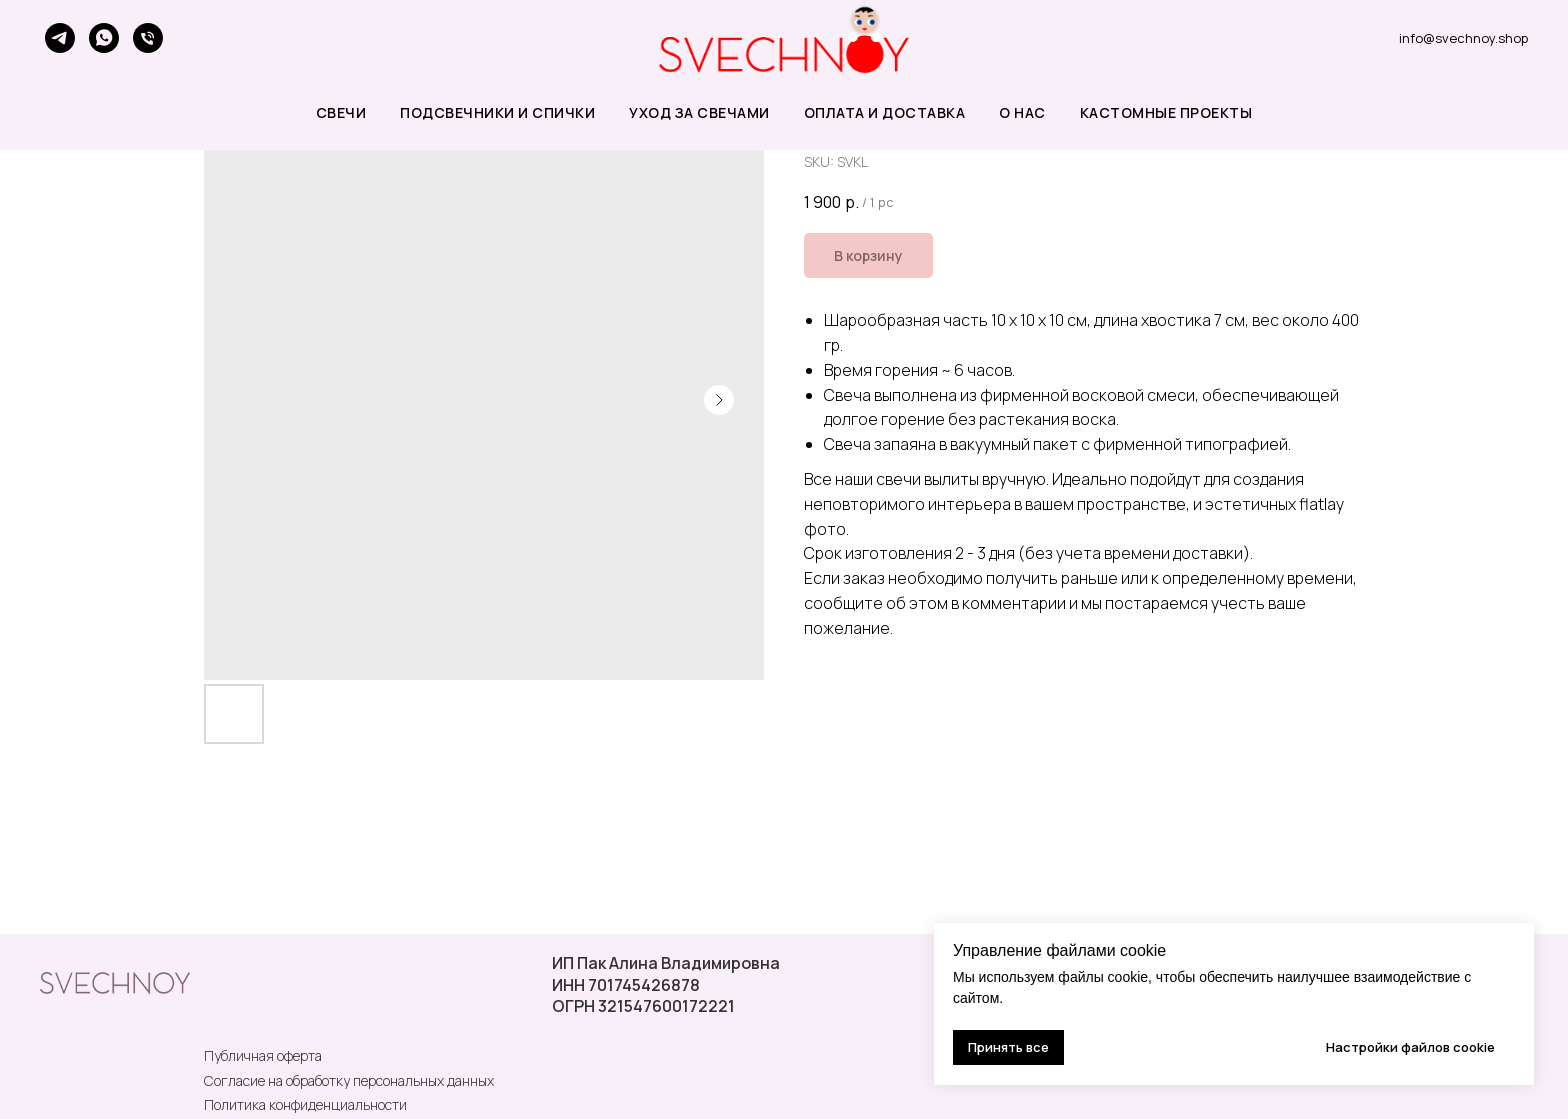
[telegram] (60, 38)
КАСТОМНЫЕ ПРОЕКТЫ (1166, 112)
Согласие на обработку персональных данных (349, 1080)
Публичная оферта (263, 1055)
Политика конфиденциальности (305, 1104)
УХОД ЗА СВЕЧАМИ (699, 112)
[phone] (148, 38)
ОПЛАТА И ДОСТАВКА (885, 112)
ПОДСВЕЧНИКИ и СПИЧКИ (497, 112)
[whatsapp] (104, 38)
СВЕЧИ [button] (341, 112)
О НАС (1022, 112)
